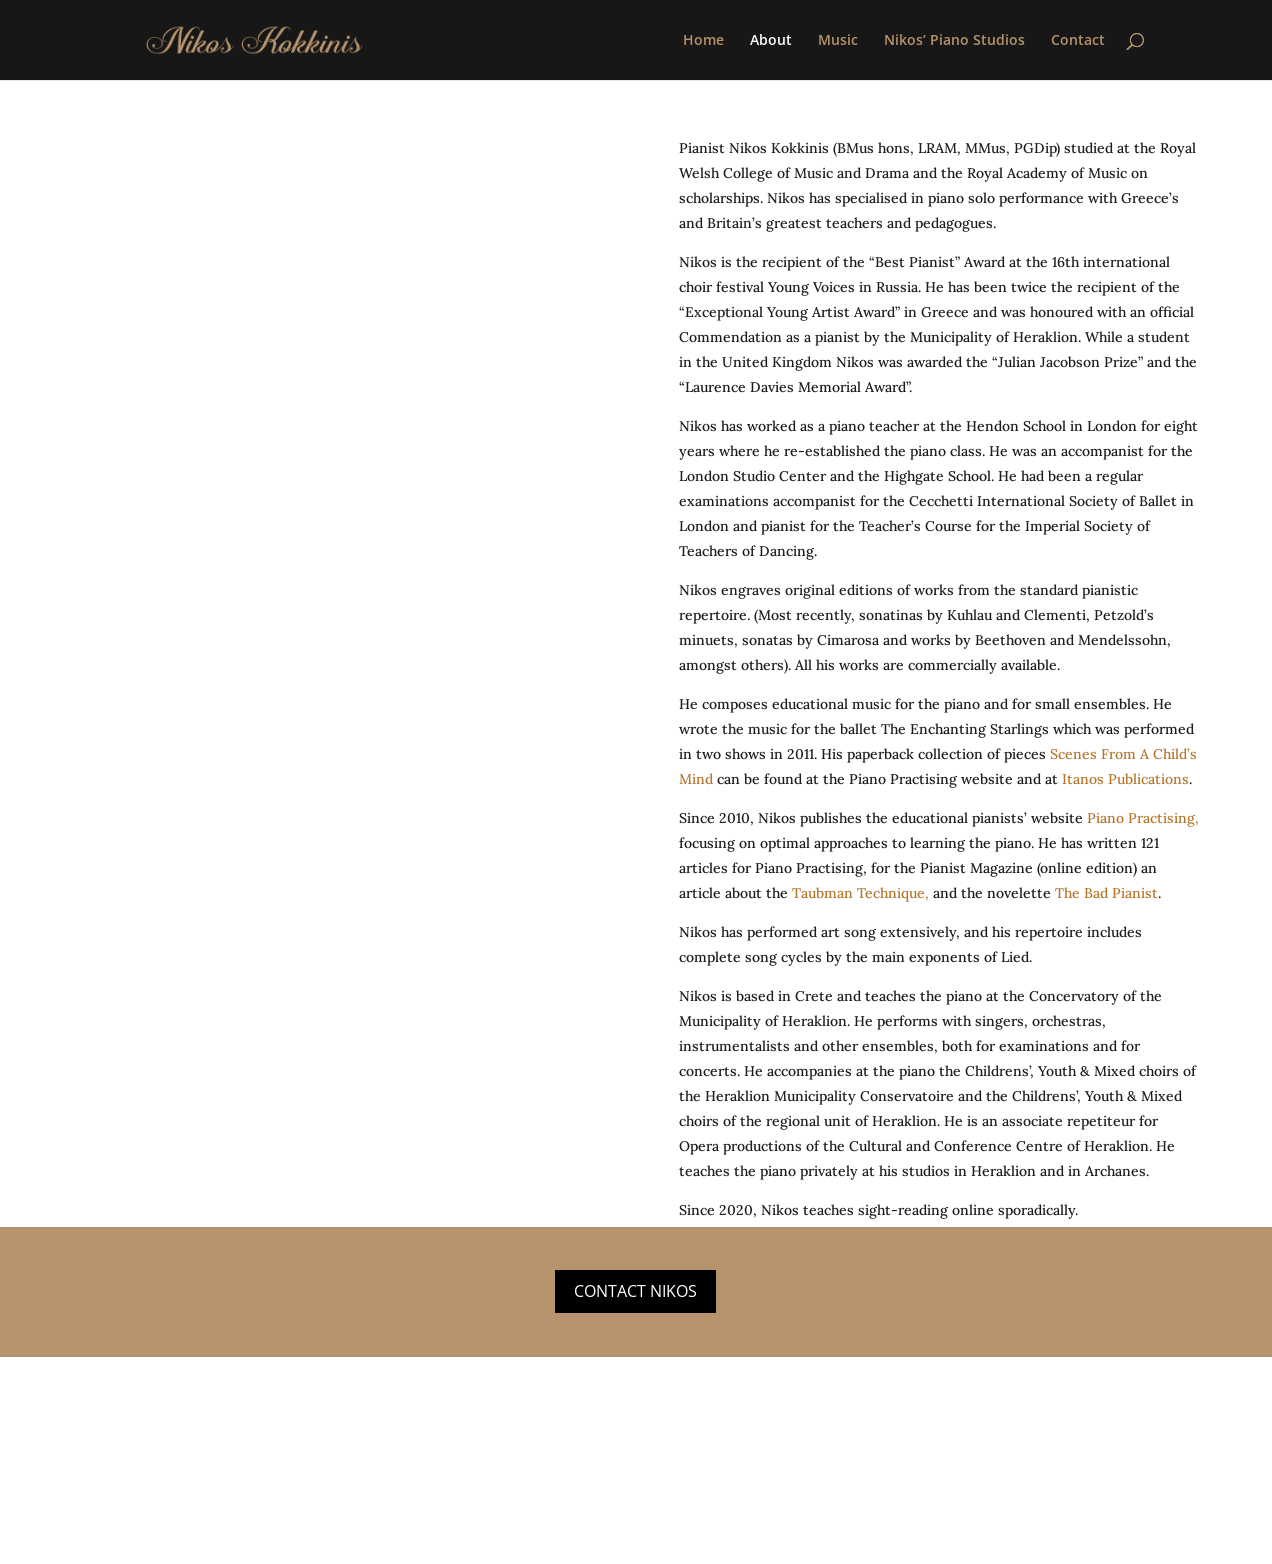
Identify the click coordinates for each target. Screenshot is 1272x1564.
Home (703, 41)
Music (838, 41)
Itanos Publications (1123, 779)
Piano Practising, (1143, 818)
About (771, 41)
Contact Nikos (635, 1291)
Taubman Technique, (860, 893)
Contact (1078, 41)
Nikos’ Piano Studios (954, 41)
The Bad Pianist (1106, 893)
